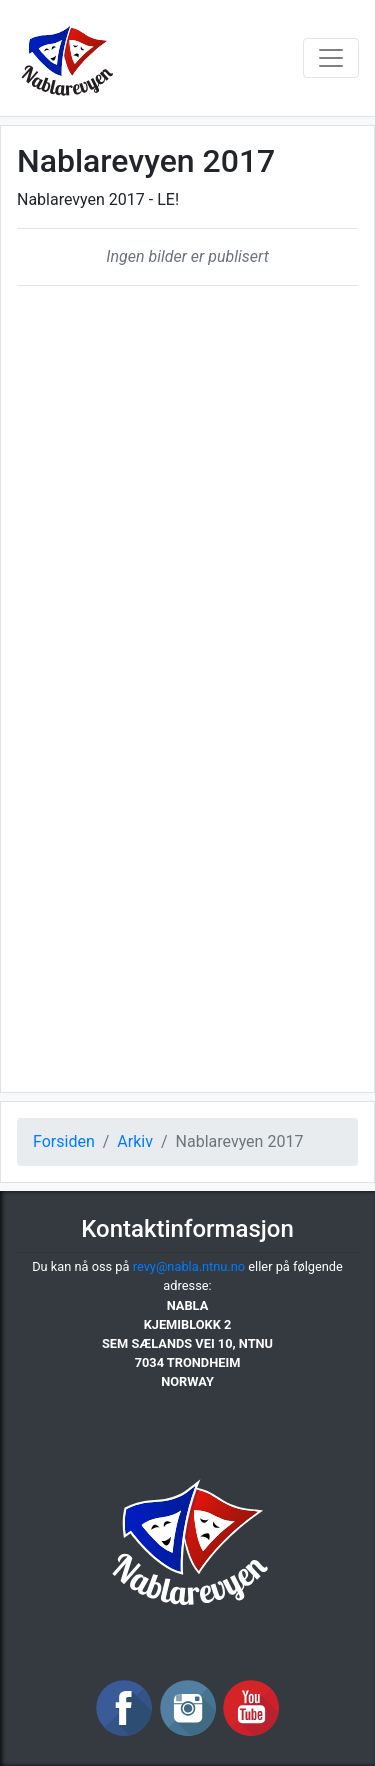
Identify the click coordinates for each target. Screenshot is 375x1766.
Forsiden (64, 1141)
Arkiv (135, 1141)
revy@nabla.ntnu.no (189, 1266)
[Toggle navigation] (331, 58)
